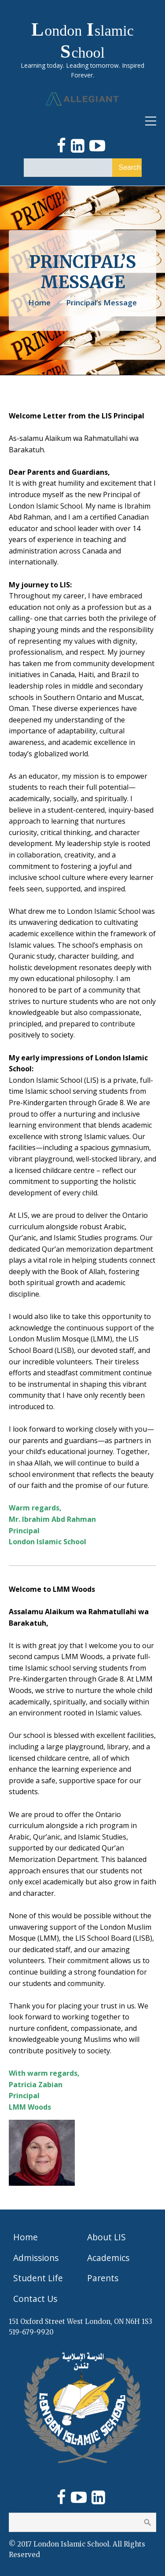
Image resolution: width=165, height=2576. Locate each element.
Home (39, 302)
